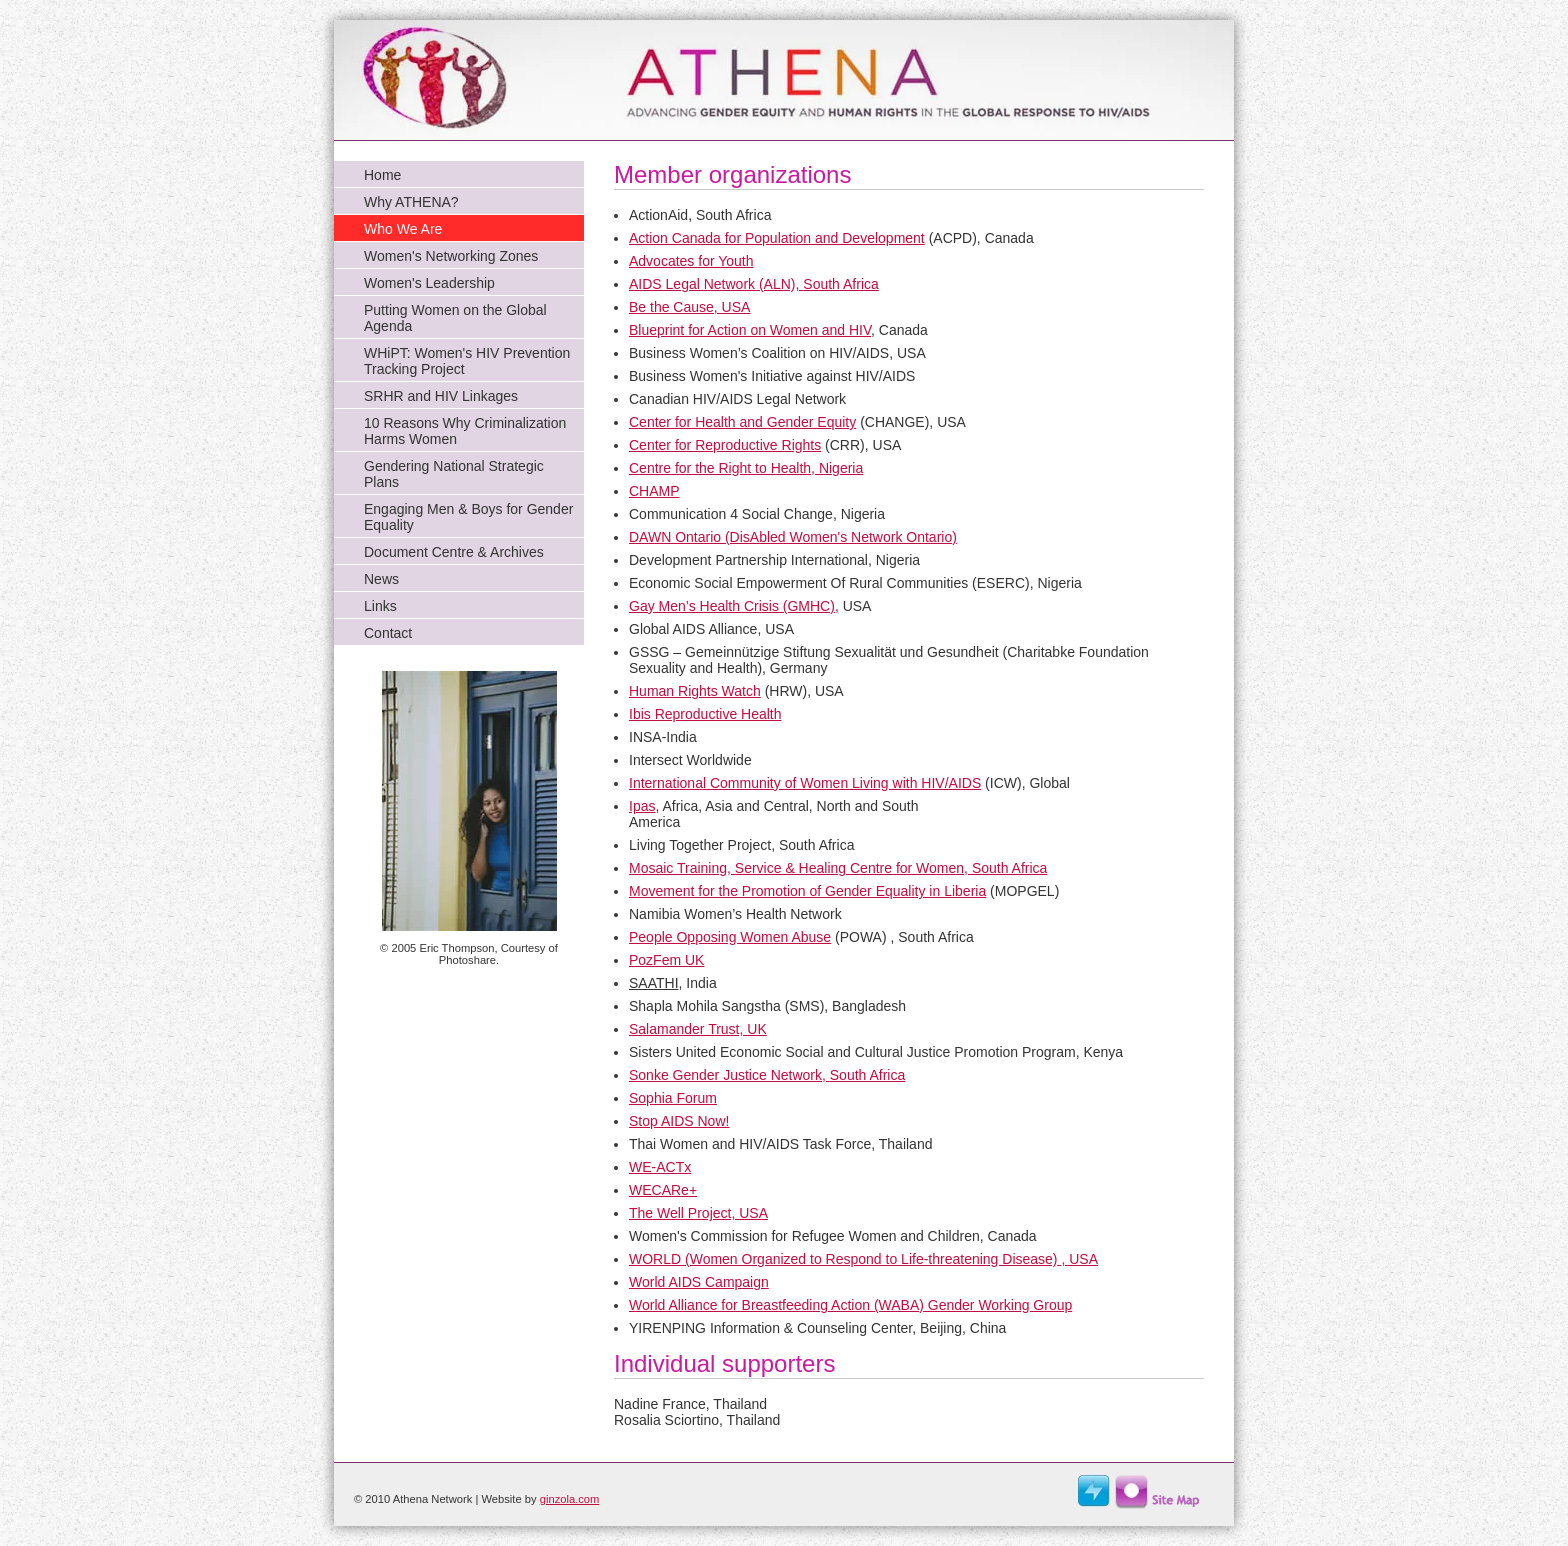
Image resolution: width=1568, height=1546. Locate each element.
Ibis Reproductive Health (705, 714)
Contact (388, 633)
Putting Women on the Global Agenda (455, 318)
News (381, 579)
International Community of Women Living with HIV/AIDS (805, 783)
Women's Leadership (429, 283)
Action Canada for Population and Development (777, 238)
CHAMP (654, 491)
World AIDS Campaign (699, 1282)
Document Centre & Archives (454, 552)
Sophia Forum (673, 1098)
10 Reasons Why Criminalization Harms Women (465, 431)
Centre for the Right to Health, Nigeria (746, 468)
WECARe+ (663, 1190)
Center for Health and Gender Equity (742, 422)
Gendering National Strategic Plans (454, 474)
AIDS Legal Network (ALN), (754, 284)
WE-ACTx (660, 1167)
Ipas (642, 806)
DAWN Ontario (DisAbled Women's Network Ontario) (793, 537)
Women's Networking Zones (451, 256)
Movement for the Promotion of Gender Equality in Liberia (807, 891)
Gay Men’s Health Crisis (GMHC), (734, 606)
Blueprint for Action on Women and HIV (750, 330)
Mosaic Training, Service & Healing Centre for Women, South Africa (838, 868)
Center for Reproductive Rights (725, 445)
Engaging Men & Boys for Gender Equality (468, 517)
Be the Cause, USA (689, 307)
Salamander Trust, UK (698, 1029)
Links (380, 606)
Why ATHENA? (411, 202)
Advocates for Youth (691, 261)
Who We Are (403, 229)
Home (382, 175)
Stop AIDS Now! (679, 1121)
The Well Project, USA (698, 1213)
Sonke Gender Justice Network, (767, 1075)
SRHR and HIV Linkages (441, 396)
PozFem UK (666, 960)
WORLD (655, 1259)
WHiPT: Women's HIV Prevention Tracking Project (467, 361)
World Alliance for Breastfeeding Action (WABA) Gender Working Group (850, 1305)
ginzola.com (570, 1499)
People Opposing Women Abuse (730, 937)
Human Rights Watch (695, 691)
